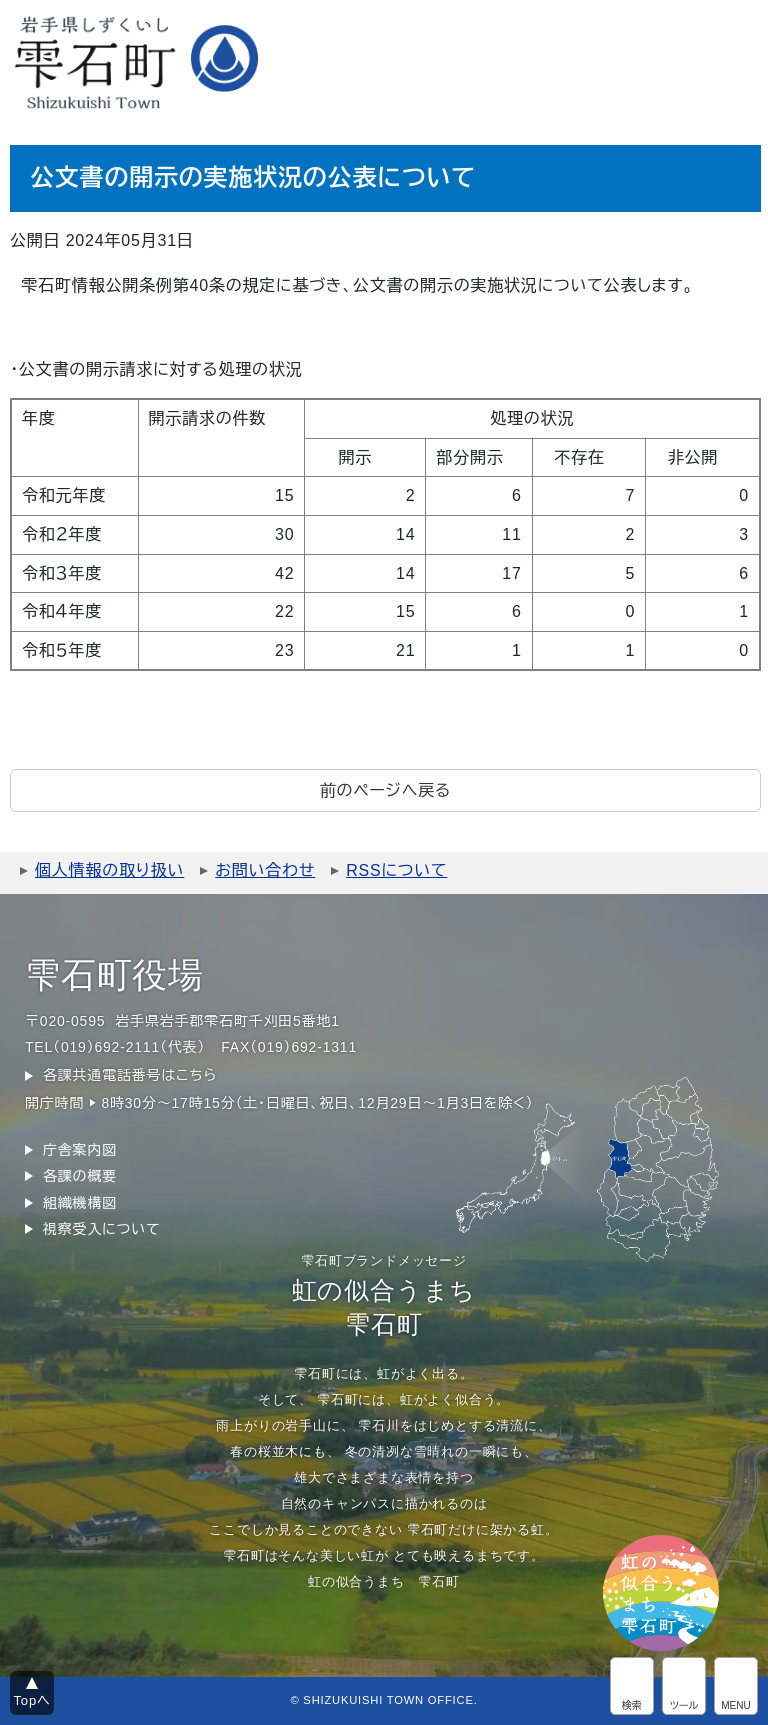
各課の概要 (80, 1176)
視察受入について (101, 1229)
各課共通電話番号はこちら (130, 1075)
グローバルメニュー (736, 1686)
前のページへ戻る (385, 790)
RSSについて (396, 870)
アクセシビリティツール (684, 1686)
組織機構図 (80, 1203)
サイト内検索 (632, 1686)
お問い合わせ (265, 870)
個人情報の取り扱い (109, 870)
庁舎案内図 (80, 1150)
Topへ (32, 1700)
